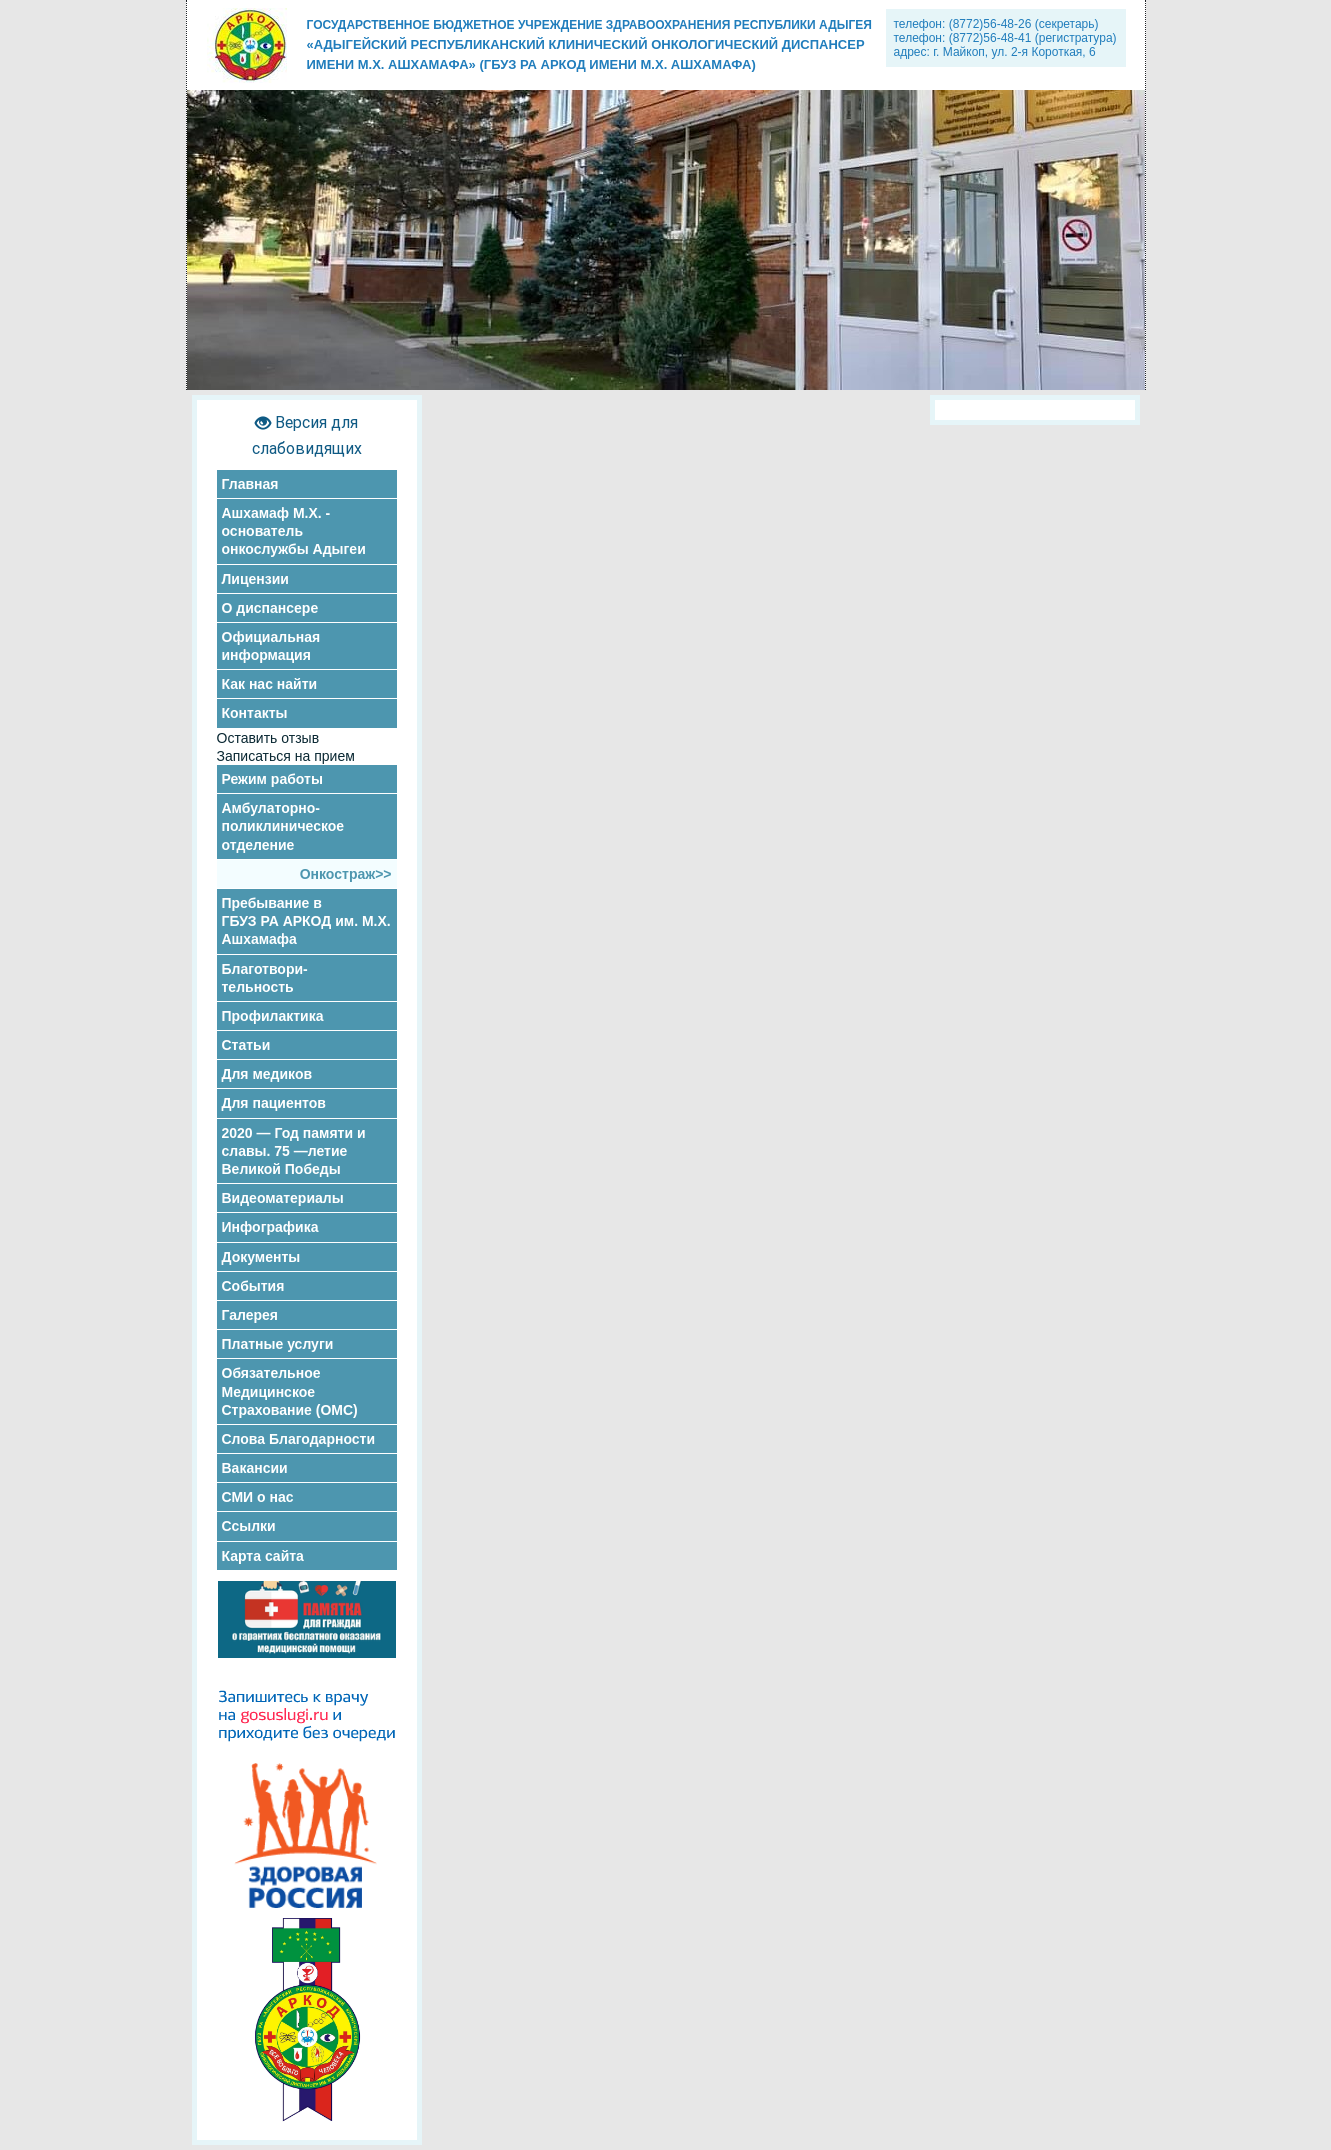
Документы (261, 1257)
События (253, 1286)
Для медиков (267, 1074)
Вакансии (255, 1468)
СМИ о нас (258, 1497)
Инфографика (270, 1227)
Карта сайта (263, 1556)
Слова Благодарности (299, 1439)
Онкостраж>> (346, 874)
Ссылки (249, 1526)
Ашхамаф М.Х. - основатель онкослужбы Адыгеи (294, 531)
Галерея (250, 1315)
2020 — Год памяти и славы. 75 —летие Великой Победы (294, 1151)
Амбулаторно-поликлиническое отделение (283, 826)
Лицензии (255, 579)
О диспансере (270, 608)
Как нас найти (270, 684)
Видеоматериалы (283, 1198)
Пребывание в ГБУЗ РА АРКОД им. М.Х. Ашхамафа (306, 921)
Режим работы (272, 779)
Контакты (255, 713)
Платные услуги (278, 1344)
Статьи (246, 1045)
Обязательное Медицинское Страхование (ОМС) (290, 1391)
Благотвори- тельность (265, 978)
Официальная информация (271, 646)
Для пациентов (274, 1103)
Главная (250, 484)
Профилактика (273, 1016)
